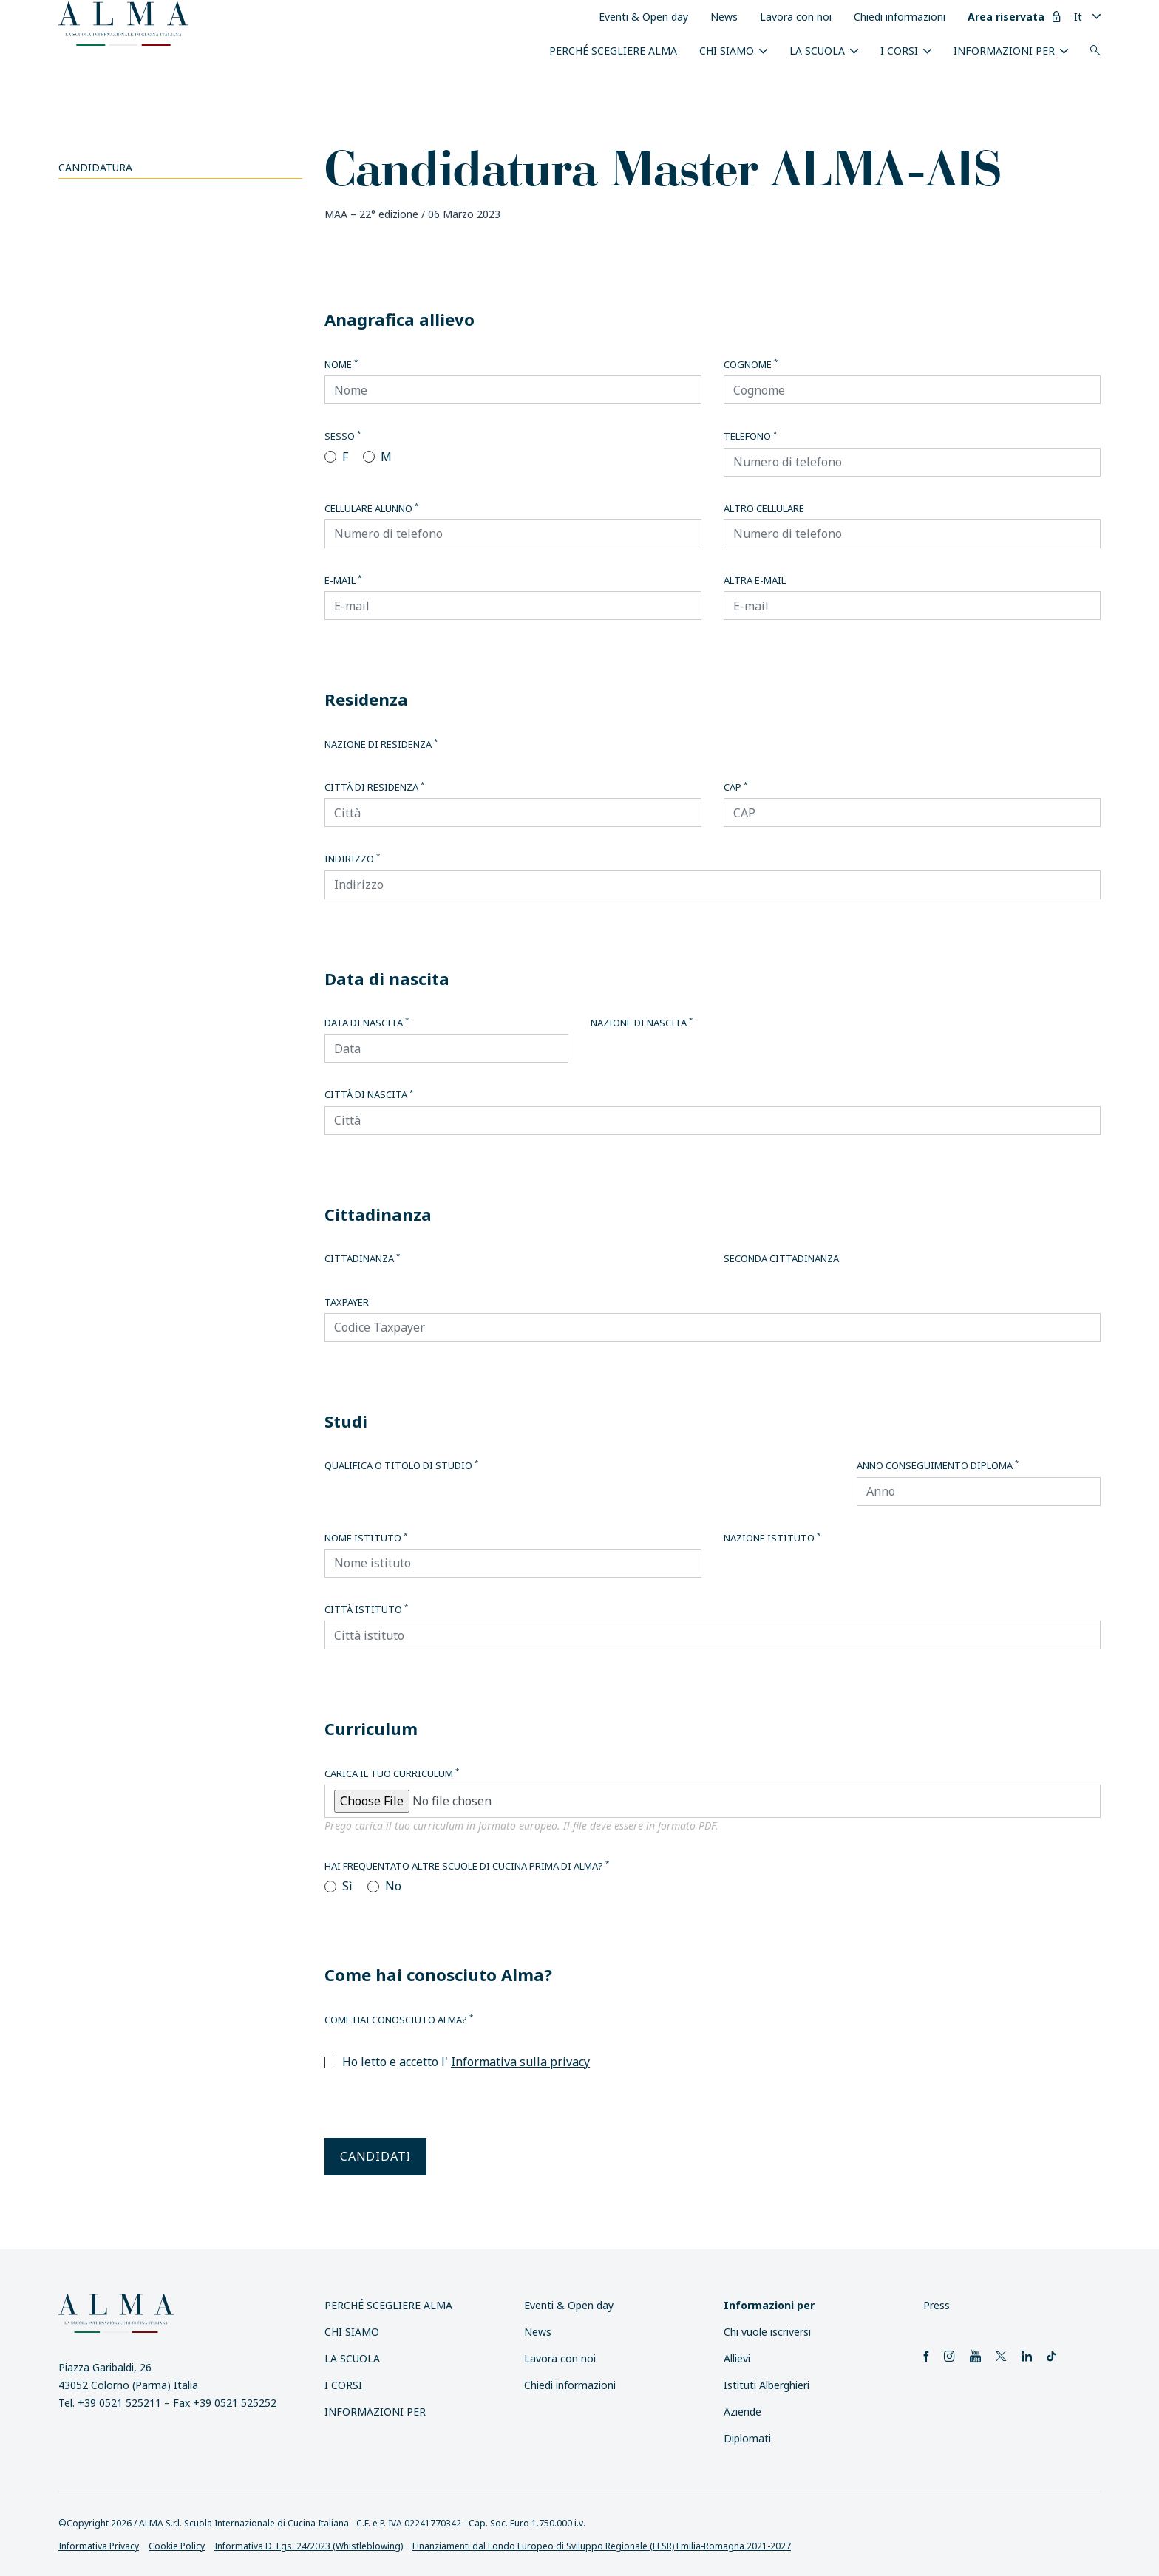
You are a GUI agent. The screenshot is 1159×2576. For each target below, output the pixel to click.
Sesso (342, 436)
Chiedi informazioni (899, 17)
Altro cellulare (764, 508)
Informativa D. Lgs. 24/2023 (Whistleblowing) (308, 2546)
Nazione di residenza (381, 744)
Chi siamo (726, 51)
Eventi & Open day (643, 17)
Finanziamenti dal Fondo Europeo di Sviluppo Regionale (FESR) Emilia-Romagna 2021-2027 (601, 2546)
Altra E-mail (755, 580)
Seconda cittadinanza (781, 1258)
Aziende (742, 2412)
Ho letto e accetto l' (466, 2062)
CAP (735, 787)
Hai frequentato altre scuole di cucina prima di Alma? (466, 1866)
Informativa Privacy (98, 2546)
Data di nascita (366, 1023)
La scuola (817, 51)
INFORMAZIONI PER (1004, 51)
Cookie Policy (177, 2546)
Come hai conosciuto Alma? (398, 2019)
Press (936, 2305)
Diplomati (747, 2438)
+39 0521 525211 (119, 2403)
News (724, 17)
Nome (341, 364)
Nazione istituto (772, 1538)
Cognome (751, 364)
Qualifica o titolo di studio (401, 1465)
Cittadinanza (362, 1258)
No (393, 1886)
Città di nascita (368, 1094)
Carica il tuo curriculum (391, 1773)
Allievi (737, 2358)
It (1078, 17)
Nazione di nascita (642, 1023)
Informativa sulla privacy (520, 2062)
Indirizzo (352, 858)
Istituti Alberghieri (766, 2385)
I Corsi (899, 51)
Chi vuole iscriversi (767, 2332)
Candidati (375, 2156)
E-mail (342, 580)
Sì (347, 1886)
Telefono (750, 436)
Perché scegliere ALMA (613, 51)
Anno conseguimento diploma (938, 1465)
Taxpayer (346, 1302)
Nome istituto (365, 1538)
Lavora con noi (796, 17)
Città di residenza (374, 787)
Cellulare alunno (371, 508)
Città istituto (366, 1609)
